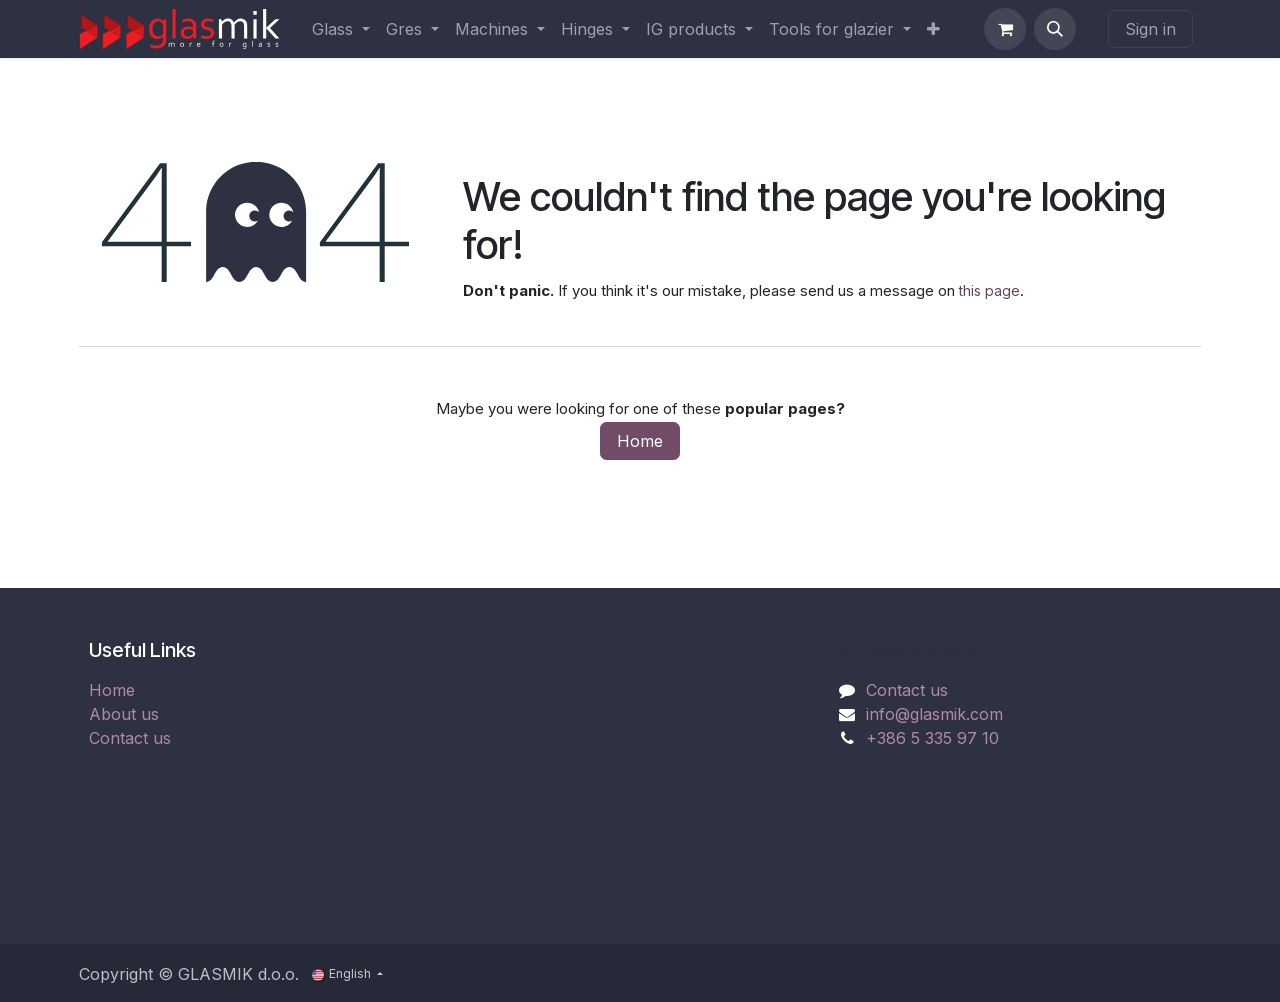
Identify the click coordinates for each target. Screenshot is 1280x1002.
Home (640, 441)
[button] (1055, 29)
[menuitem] (341, 29)
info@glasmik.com (934, 714)
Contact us (130, 738)
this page (989, 290)
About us (124, 714)
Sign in (1150, 29)
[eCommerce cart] (1005, 29)
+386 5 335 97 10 (932, 738)
